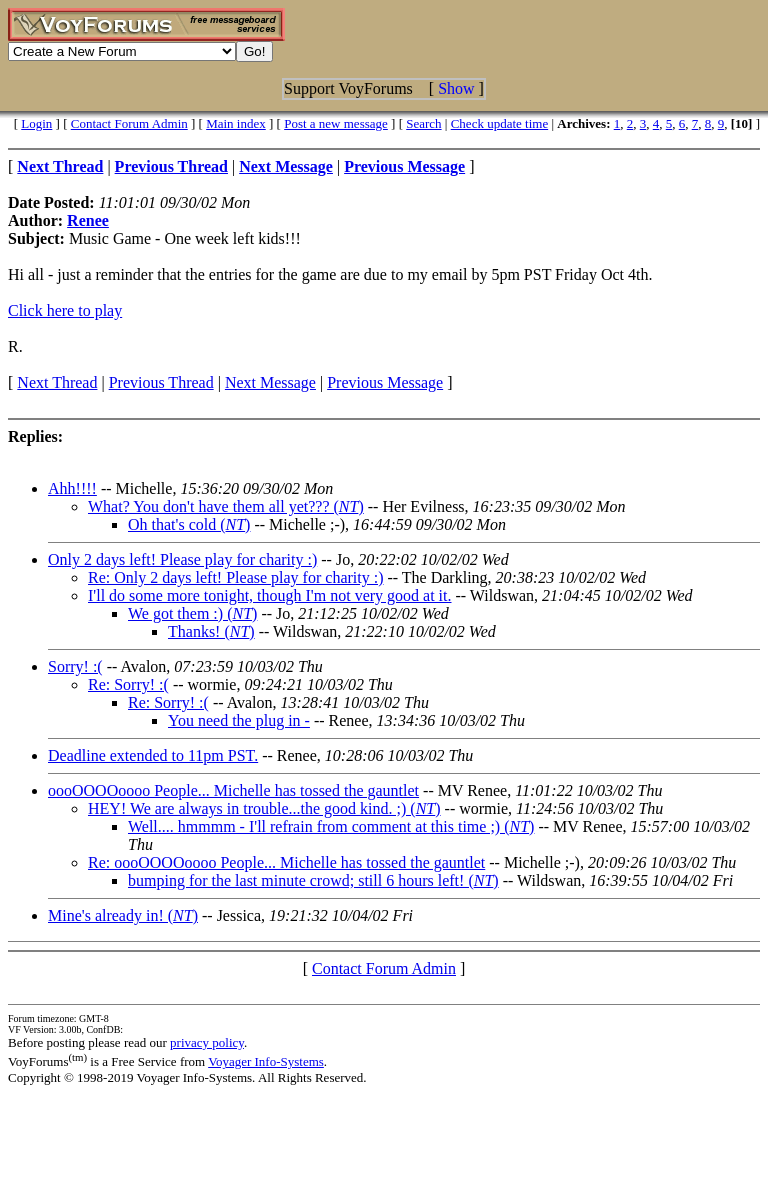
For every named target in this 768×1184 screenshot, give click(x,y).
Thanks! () (211, 631)
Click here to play (65, 310)
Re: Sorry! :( (128, 684)
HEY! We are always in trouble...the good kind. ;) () (264, 808)
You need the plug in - (239, 720)
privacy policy (207, 1042)
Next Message (270, 382)
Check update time (499, 123)
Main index (236, 123)
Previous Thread (161, 382)
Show (456, 88)
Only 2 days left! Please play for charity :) (182, 559)
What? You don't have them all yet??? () (226, 506)
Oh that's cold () (189, 524)
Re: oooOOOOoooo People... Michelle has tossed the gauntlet (286, 862)
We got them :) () (192, 613)
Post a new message (336, 123)
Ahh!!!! (72, 488)
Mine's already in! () (123, 915)
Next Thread (57, 382)
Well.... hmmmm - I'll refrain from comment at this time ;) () (331, 826)
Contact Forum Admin (129, 123)
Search (423, 123)
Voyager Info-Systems (266, 1061)
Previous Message (385, 382)
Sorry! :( (75, 666)
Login (36, 123)
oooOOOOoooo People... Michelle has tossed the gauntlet (233, 790)
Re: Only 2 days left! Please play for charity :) (235, 577)
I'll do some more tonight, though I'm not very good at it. (270, 595)
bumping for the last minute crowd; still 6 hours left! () (313, 880)
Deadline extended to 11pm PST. (153, 755)
